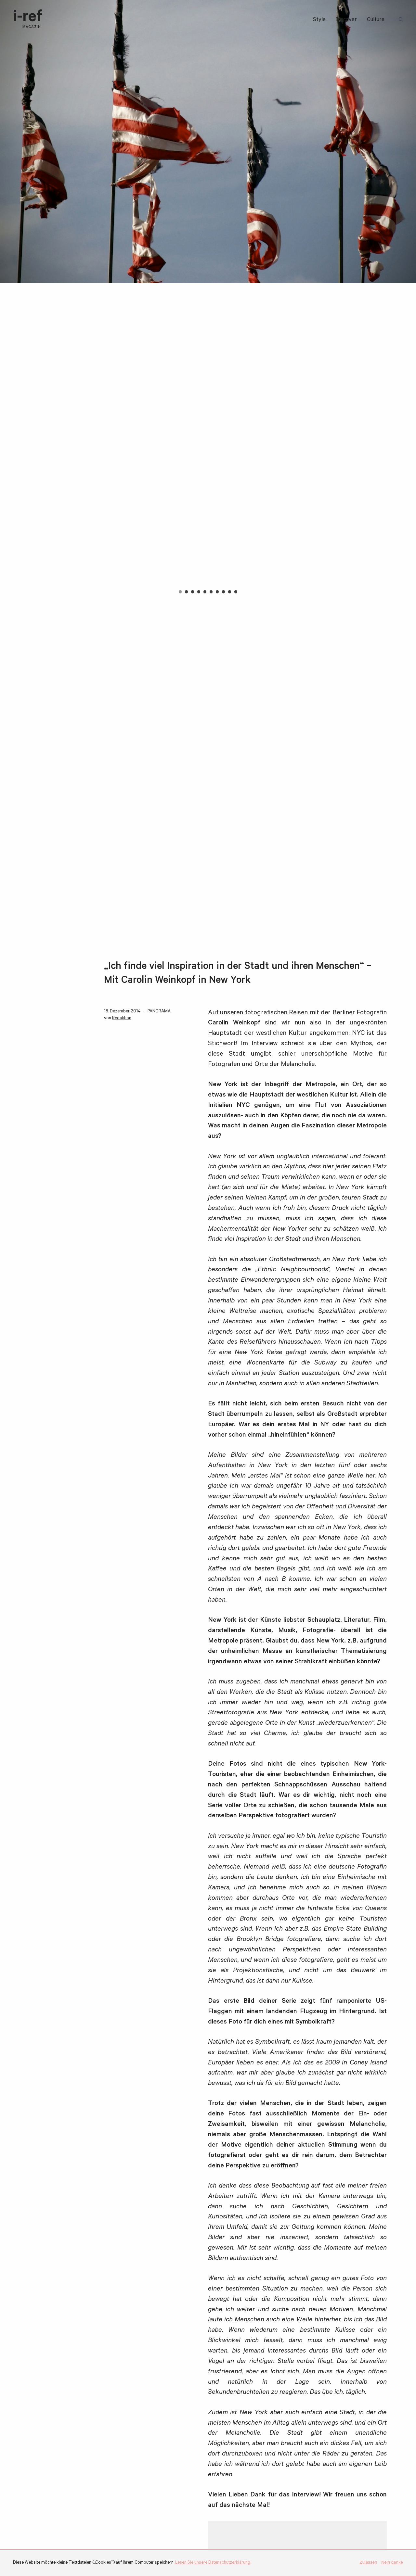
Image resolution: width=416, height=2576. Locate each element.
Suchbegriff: (401, 19)
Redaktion (121, 1018)
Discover (346, 20)
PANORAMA (159, 1011)
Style (319, 20)
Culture (375, 20)
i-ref (27, 19)
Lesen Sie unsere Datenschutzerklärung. (213, 2562)
